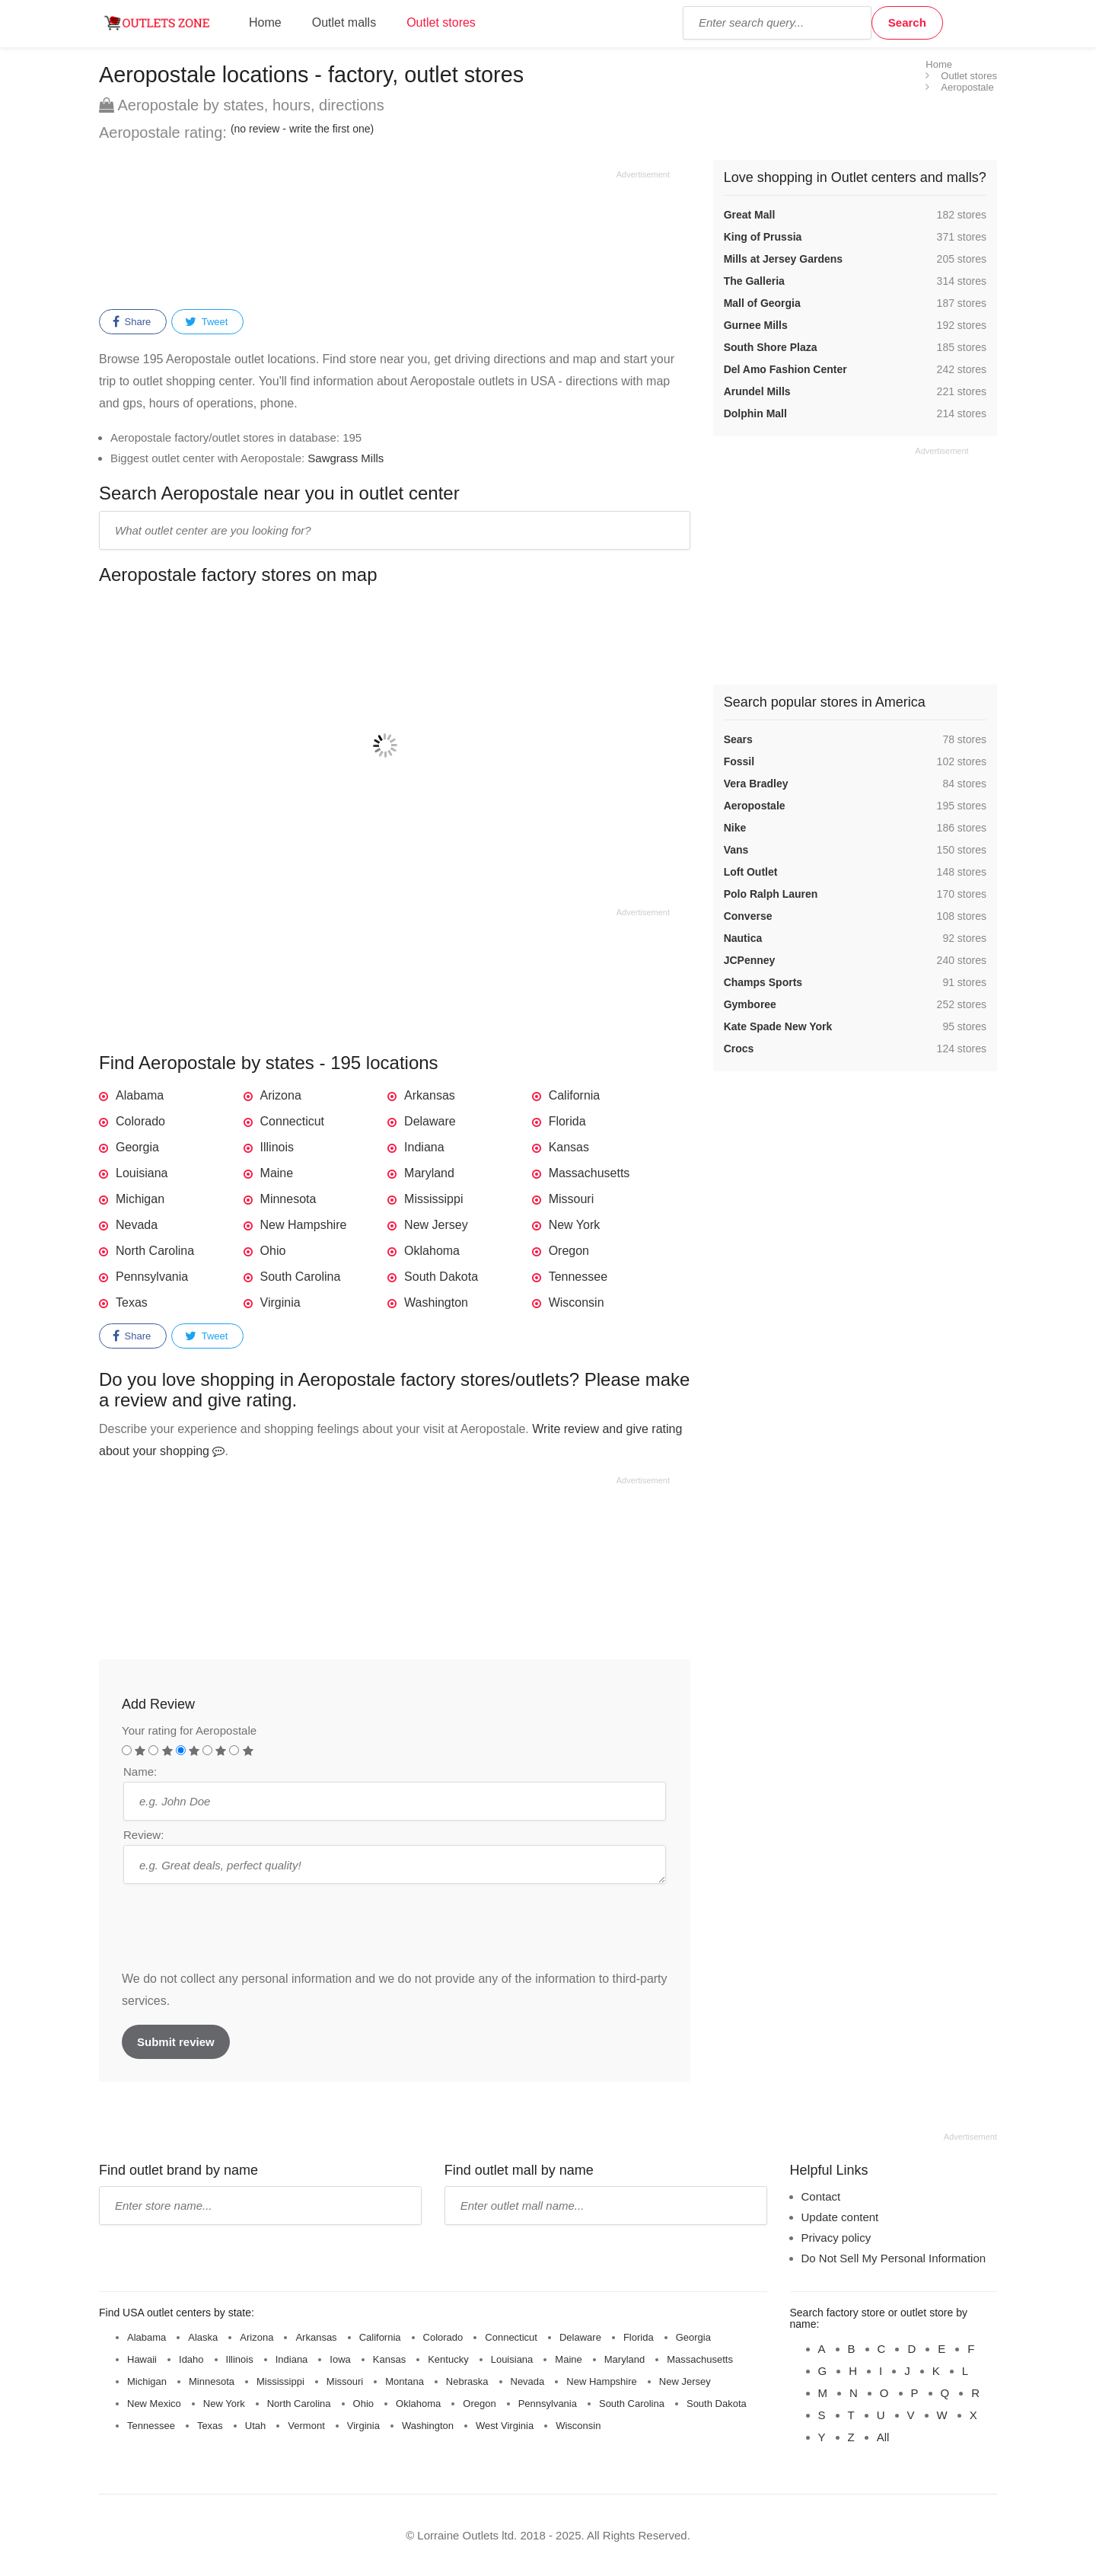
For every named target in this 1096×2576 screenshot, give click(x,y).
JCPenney (750, 960)
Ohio (273, 1250)
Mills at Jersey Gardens (783, 259)
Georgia (137, 1147)
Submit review (176, 2041)
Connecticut (292, 1121)
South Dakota (441, 1276)
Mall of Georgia (762, 303)
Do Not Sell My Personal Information (893, 2258)
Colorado (140, 1121)
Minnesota (288, 1198)
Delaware (430, 1121)
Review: (143, 1834)
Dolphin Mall (755, 413)
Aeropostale (754, 806)
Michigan (140, 1198)
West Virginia (505, 2425)
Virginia (280, 1302)
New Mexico (154, 2403)
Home (265, 22)
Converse (748, 916)
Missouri (571, 1198)
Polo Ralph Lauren (771, 894)
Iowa (340, 2359)
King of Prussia (763, 237)
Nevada (137, 1224)
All (883, 2437)
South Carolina (300, 1276)
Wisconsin (576, 1302)
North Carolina (155, 1250)
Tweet (206, 322)
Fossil (739, 761)
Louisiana (142, 1173)
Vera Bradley (756, 783)
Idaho (191, 2359)
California (575, 1095)
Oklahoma (432, 1250)
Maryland (429, 1173)
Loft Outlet (751, 872)
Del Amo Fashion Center (785, 369)
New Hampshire (303, 1224)
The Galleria (754, 281)
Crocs (739, 1048)
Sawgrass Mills (345, 458)
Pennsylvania (152, 1276)
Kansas (569, 1147)
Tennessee (578, 1276)
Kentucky (448, 2359)
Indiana (424, 1147)
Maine (277, 1173)
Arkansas (429, 1095)
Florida (567, 1121)
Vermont (306, 2425)
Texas (132, 1302)
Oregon (569, 1250)
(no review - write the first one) (302, 129)
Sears (738, 739)
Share (132, 322)
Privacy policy (836, 2237)
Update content (840, 2217)
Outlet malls (344, 22)
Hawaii (142, 2359)
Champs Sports (763, 982)
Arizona (280, 1095)
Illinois (277, 1147)
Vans (736, 850)
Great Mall (750, 215)
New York (575, 1224)
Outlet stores (441, 22)
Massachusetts (589, 1173)
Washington (436, 1302)
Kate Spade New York (778, 1026)
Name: (140, 1771)
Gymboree (750, 1004)
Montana (404, 2381)
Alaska (203, 2337)
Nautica (743, 938)
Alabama (140, 1095)
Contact (821, 2196)
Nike (735, 828)
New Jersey (436, 1224)
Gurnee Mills (756, 325)
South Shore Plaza (770, 347)
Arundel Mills (757, 391)
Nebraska (467, 2381)
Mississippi (433, 1198)
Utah (255, 2425)
